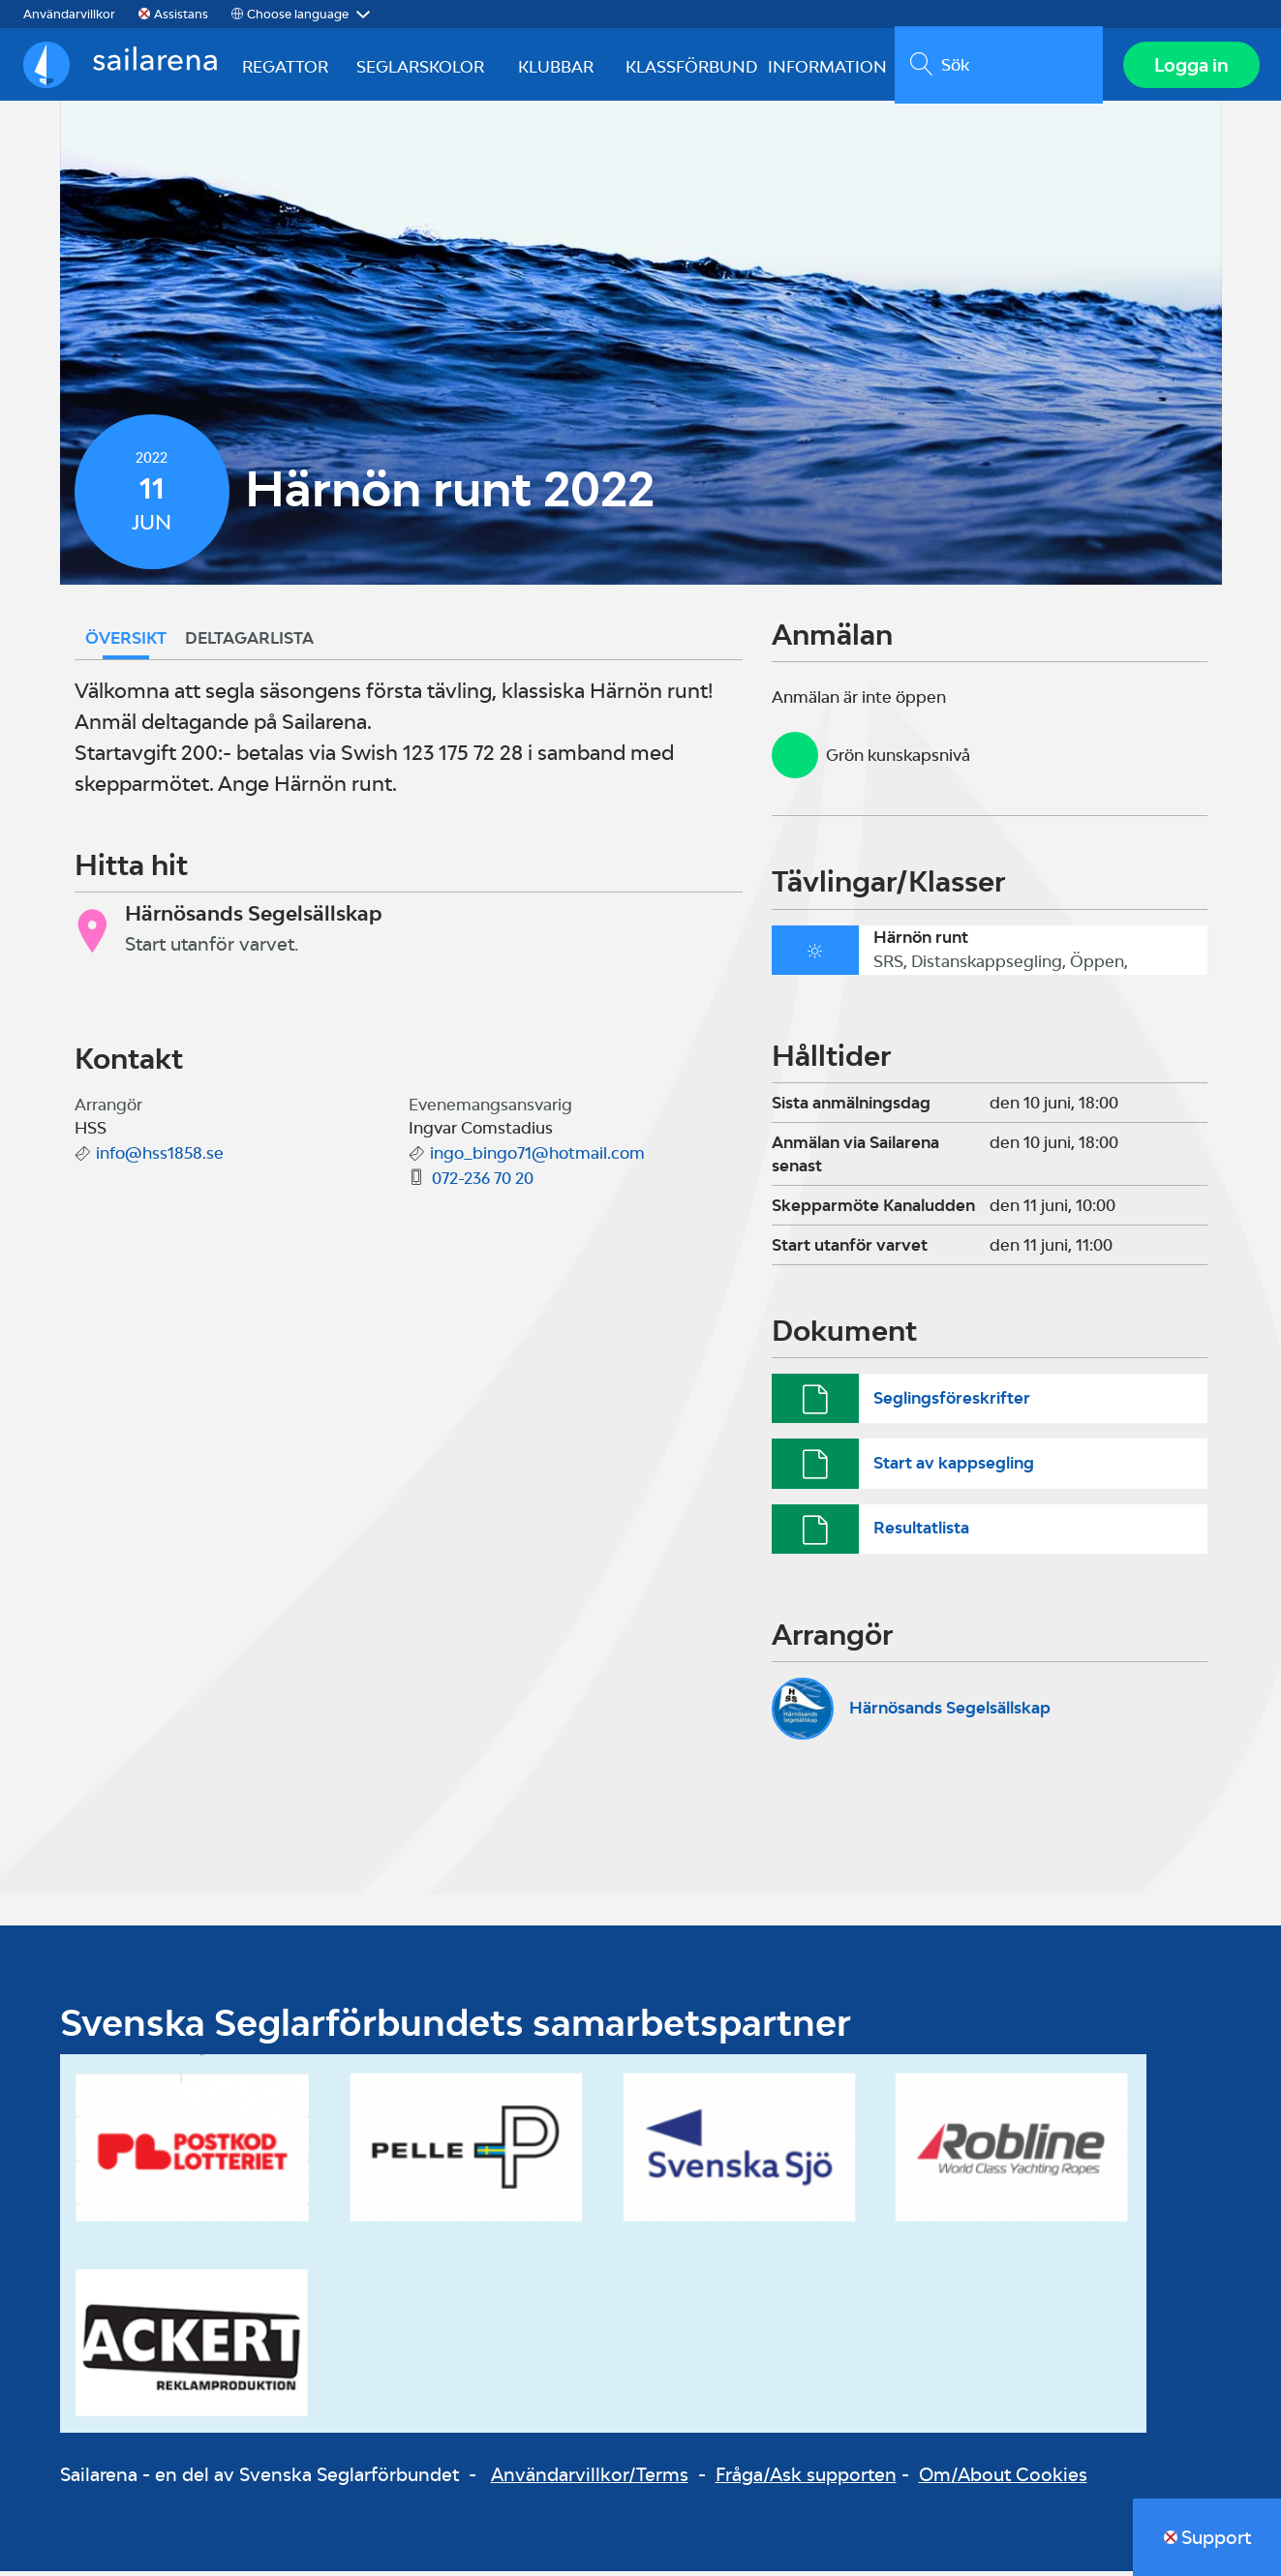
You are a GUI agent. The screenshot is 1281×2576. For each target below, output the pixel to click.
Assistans (181, 14)
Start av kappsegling (953, 1467)
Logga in (1189, 66)
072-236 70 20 (483, 1183)
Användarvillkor (69, 14)
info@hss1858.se (160, 1157)
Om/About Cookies (1003, 2479)
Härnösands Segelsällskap (950, 1712)
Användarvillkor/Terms (589, 2479)
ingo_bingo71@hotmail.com (537, 1157)
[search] (996, 67)
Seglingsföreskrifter (951, 1402)
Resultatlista (921, 1532)
